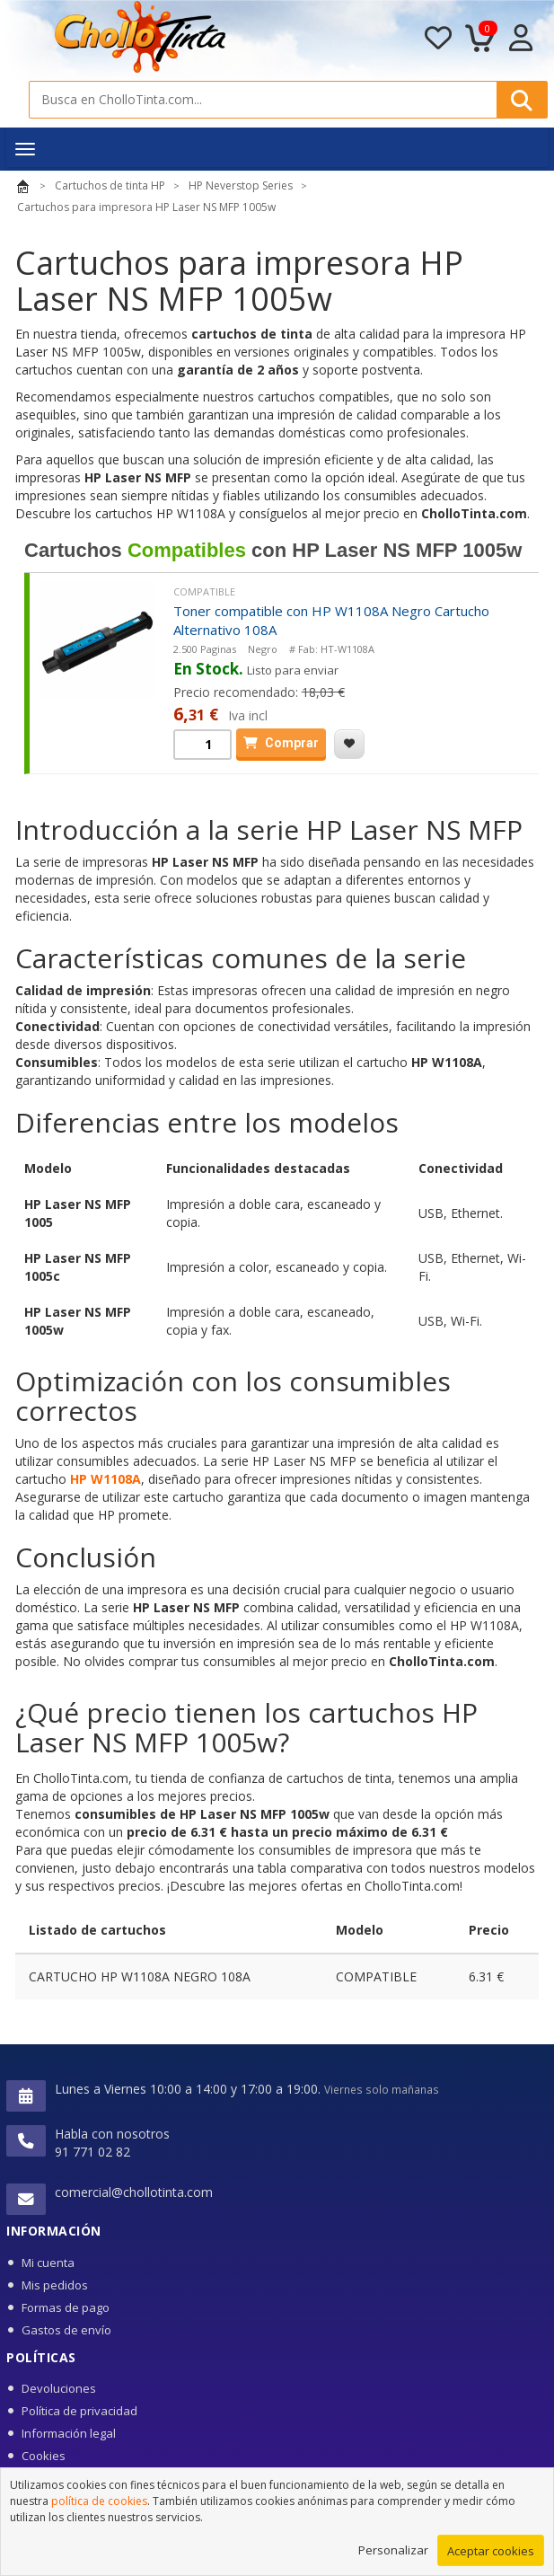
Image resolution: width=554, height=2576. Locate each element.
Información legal (69, 2433)
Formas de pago (66, 2307)
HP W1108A (105, 1478)
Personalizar (393, 2553)
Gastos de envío (66, 2330)
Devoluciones (59, 2388)
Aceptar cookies (490, 2553)
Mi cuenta (48, 2262)
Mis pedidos (55, 2285)
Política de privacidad (79, 2411)
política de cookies (99, 2503)
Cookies (44, 2456)
